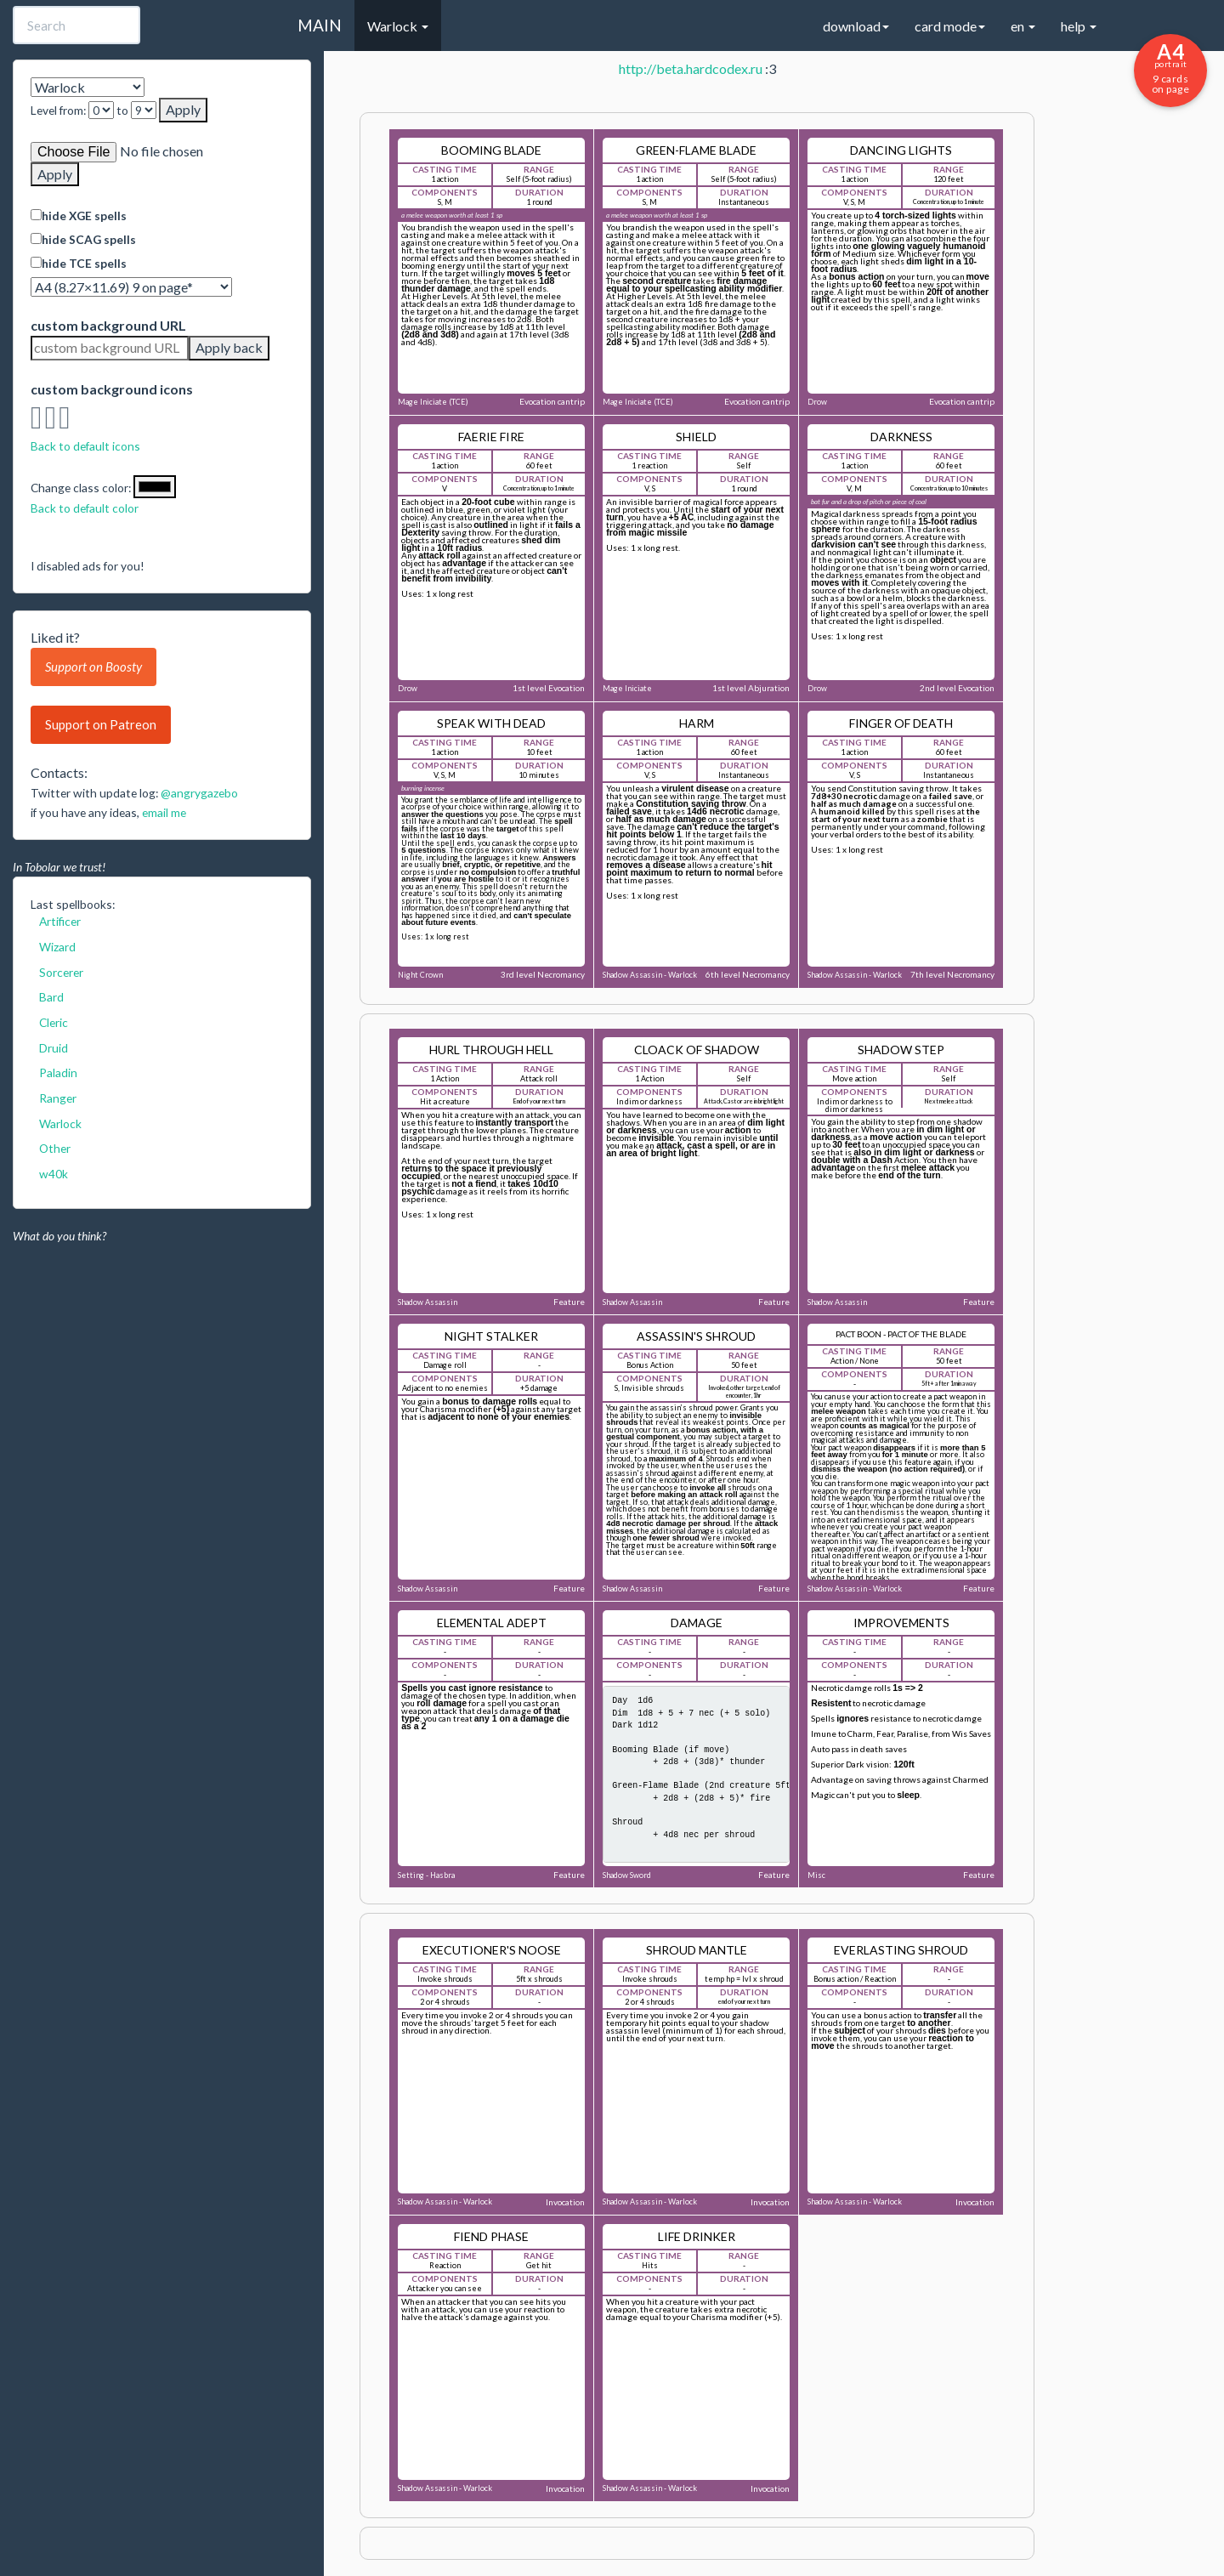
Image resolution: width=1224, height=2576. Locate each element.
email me (164, 812)
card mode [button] (950, 26)
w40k (53, 1173)
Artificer (60, 921)
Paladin (58, 1072)
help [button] (1078, 26)
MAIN (320, 25)
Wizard (57, 946)
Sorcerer (61, 972)
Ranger (57, 1098)
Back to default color (85, 508)
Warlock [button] (397, 26)
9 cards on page (1170, 67)
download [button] (856, 26)
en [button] (1023, 26)
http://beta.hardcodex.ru (690, 68)
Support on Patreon (100, 724)
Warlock (60, 1123)
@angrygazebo (199, 793)
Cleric (53, 1022)
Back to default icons (85, 446)
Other (55, 1148)
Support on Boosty (93, 666)
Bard (51, 997)
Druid (53, 1048)
